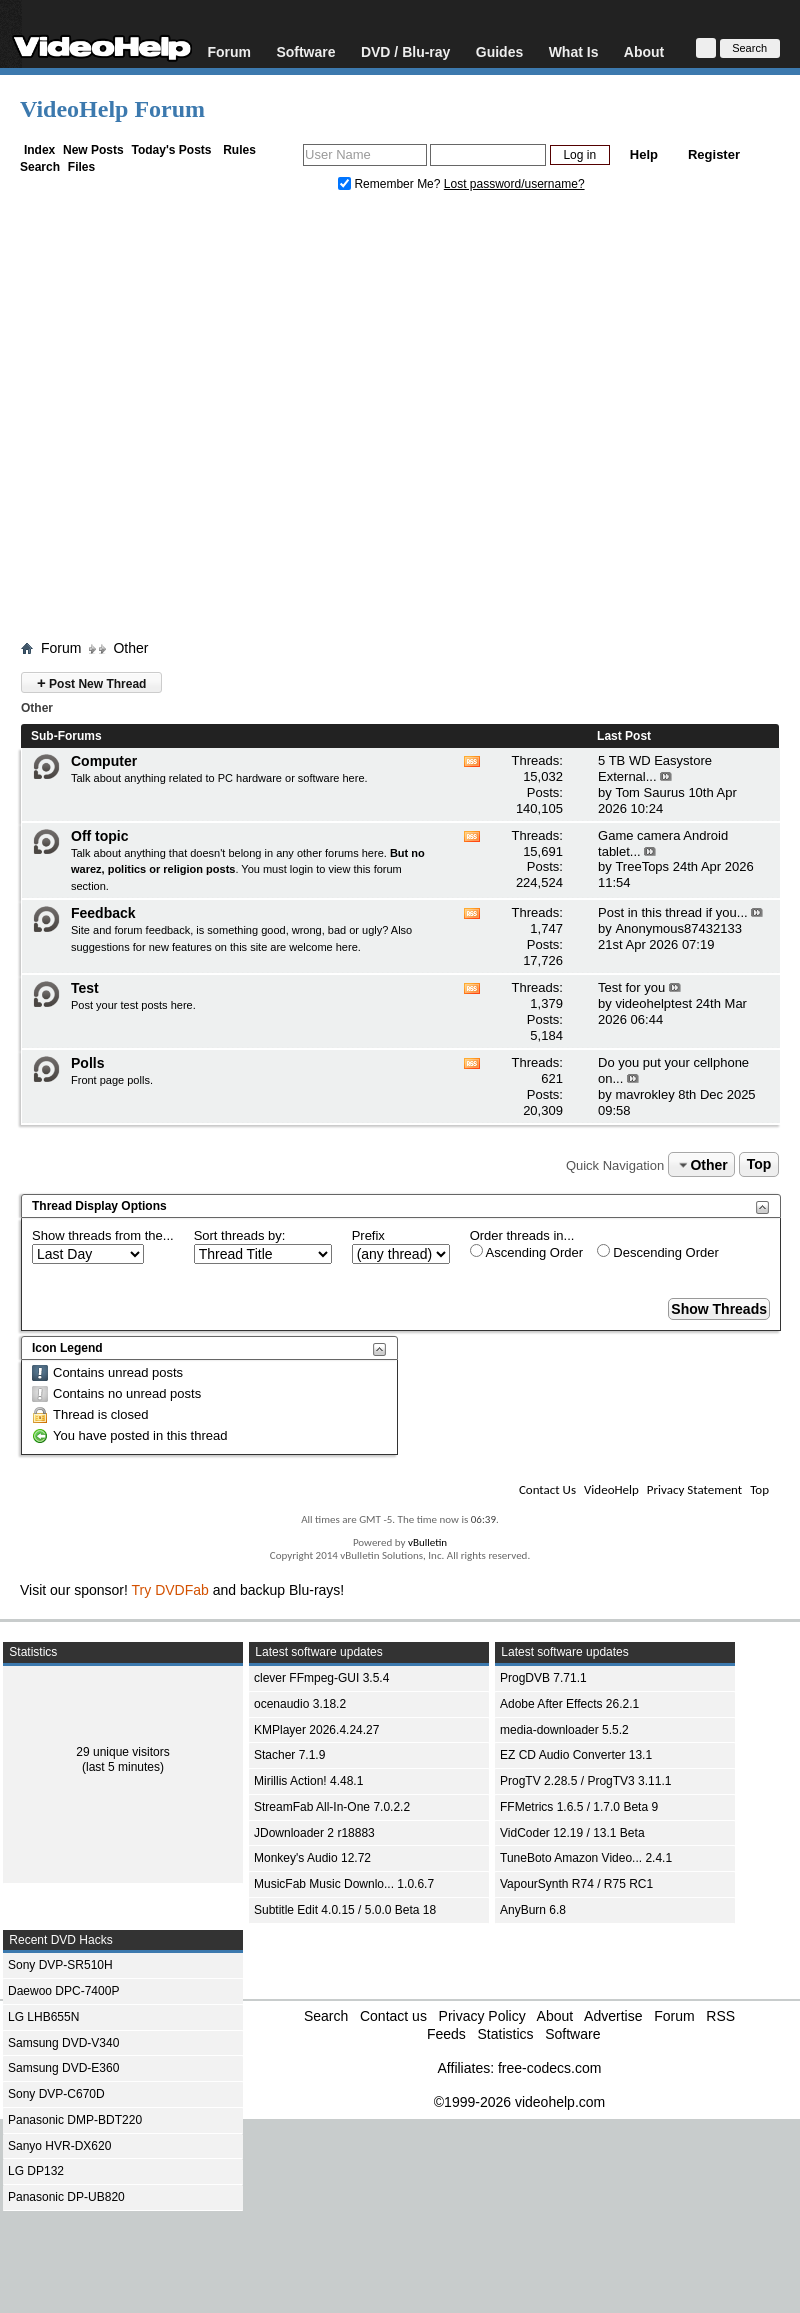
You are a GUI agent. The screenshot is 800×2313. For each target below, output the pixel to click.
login (301, 869)
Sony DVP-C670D (56, 2094)
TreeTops (642, 866)
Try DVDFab (170, 1590)
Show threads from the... (103, 1235)
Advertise (613, 2016)
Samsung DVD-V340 (63, 2043)
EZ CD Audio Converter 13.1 (576, 1755)
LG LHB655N (43, 2017)
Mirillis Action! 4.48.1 (308, 1781)
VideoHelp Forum (112, 109)
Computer (104, 761)
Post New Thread (91, 682)
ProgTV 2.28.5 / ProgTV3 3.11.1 (585, 1781)
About (644, 51)
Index (39, 150)
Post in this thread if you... (673, 912)
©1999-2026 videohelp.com (519, 2102)
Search (40, 167)
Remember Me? (391, 184)
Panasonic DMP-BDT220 (75, 2120)
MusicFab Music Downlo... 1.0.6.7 (344, 1884)
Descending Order (658, 1252)
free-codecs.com (549, 2068)
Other (130, 648)
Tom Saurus (649, 792)
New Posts (93, 150)
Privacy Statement (694, 1489)
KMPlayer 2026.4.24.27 (316, 1730)
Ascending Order (526, 1252)
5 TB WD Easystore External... (655, 768)
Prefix (368, 1235)
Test (85, 988)
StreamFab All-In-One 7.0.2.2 (332, 1807)
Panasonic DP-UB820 (66, 2197)
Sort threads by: (240, 1235)
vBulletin (427, 1542)
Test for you (631, 987)
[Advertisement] (187, 420)
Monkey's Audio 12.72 (312, 1858)
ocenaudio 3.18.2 (300, 1704)
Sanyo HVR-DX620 (59, 2146)
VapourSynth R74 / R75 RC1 (576, 1884)
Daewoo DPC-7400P (63, 1991)
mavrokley (644, 1094)
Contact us (393, 2016)
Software (305, 51)
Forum (229, 51)
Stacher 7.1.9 (289, 1755)
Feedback (103, 913)
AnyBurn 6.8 (533, 1910)
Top (759, 1165)
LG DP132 (36, 2171)
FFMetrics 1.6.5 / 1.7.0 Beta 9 (579, 1807)
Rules (239, 150)
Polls (87, 1063)
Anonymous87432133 (678, 928)
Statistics (505, 2034)
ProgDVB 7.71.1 (543, 1678)
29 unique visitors (122, 1752)
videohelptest (653, 1003)
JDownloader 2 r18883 (314, 1833)
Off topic (100, 836)
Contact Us (547, 1489)
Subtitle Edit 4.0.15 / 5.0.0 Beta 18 (345, 1910)
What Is (574, 51)
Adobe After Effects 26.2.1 (569, 1704)
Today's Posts (171, 150)
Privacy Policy (482, 2016)
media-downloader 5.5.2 (564, 1730)
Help (644, 154)
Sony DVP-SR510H (60, 1965)
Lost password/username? (514, 184)
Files (81, 167)
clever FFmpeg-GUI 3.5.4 (321, 1678)
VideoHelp (611, 1489)
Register (714, 154)
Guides (499, 51)
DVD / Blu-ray (405, 51)
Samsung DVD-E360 (63, 2068)
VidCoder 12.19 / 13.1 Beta (572, 1833)
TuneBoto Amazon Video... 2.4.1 (586, 1858)
